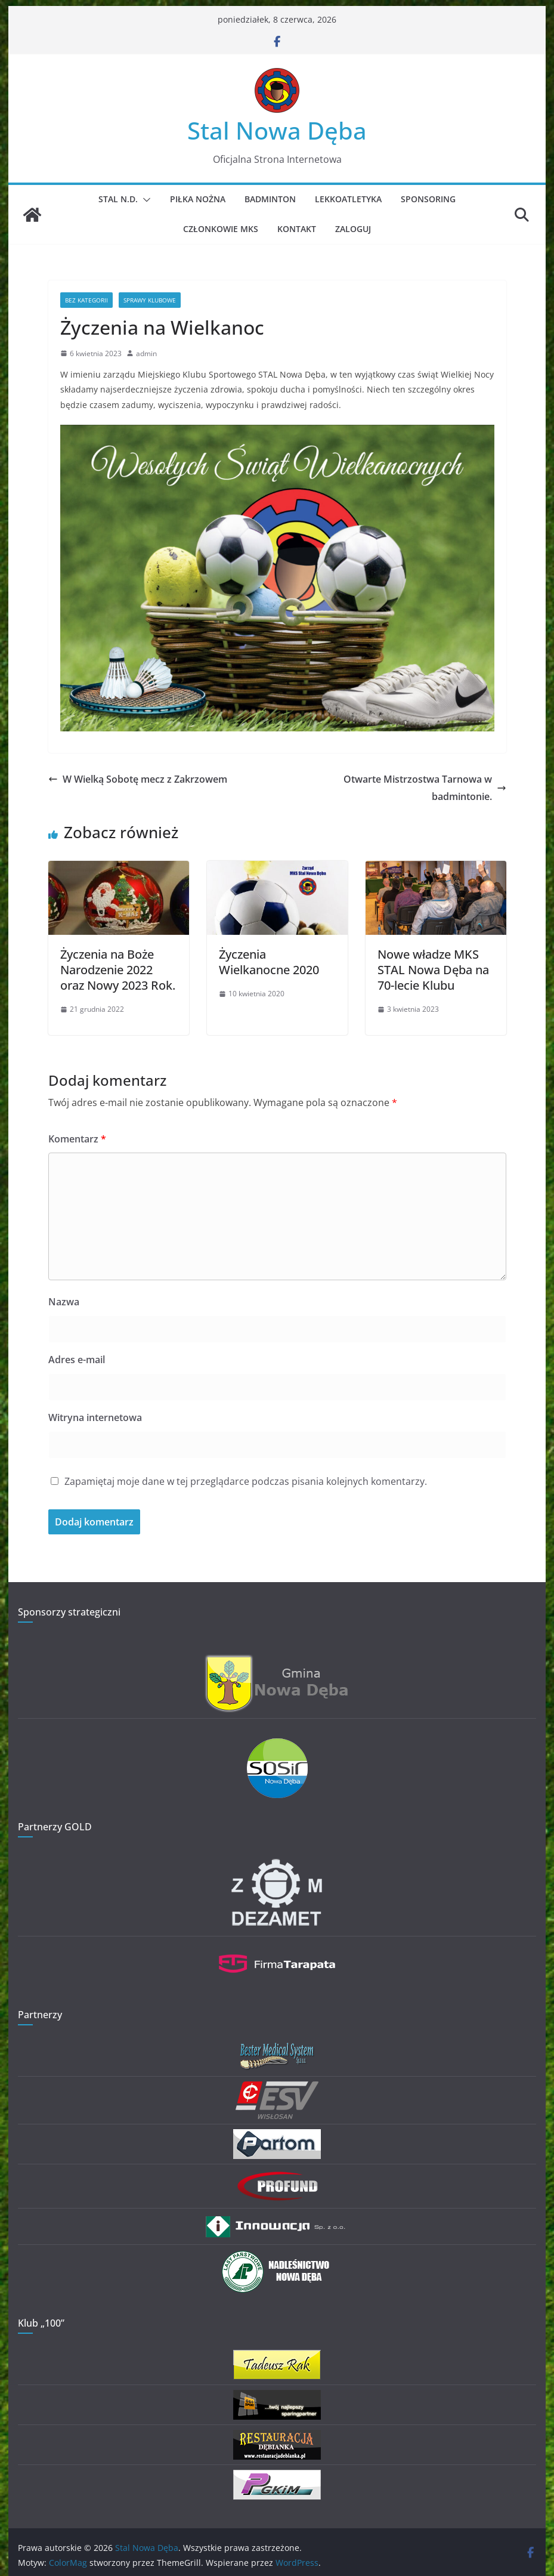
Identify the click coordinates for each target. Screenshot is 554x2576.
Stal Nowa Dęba (277, 130)
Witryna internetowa (95, 1417)
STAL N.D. (118, 199)
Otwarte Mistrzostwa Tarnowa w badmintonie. (424, 788)
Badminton (270, 199)
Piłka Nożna (197, 199)
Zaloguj (353, 228)
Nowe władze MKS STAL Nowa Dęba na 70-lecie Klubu (433, 969)
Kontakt (296, 228)
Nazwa (63, 1301)
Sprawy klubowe (149, 300)
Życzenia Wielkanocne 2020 (269, 962)
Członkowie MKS (220, 228)
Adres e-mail (76, 1359)
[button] (144, 200)
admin (146, 353)
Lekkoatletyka (348, 199)
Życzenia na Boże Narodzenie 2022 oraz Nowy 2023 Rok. (117, 969)
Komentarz (77, 1138)
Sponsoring (428, 199)
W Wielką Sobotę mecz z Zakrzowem (137, 779)
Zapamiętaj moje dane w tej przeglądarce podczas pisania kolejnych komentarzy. (245, 1481)
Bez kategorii (86, 300)
